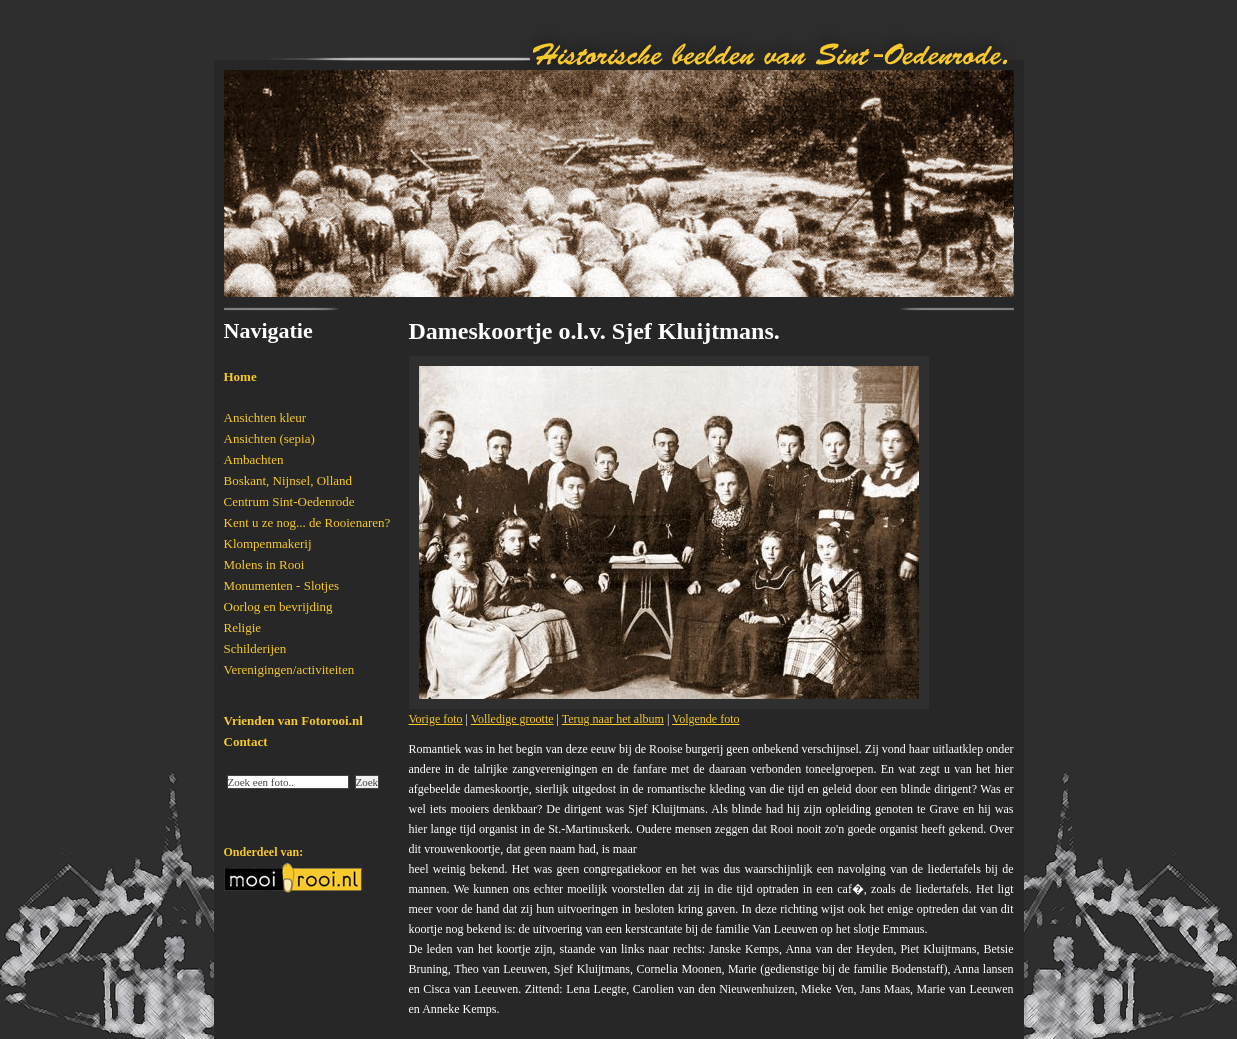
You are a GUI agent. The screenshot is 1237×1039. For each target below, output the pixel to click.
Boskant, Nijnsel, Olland (288, 480)
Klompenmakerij (268, 543)
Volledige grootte (512, 719)
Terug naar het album (613, 719)
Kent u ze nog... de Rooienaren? (307, 522)
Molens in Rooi (264, 564)
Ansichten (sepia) (269, 438)
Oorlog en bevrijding (278, 606)
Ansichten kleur (265, 417)
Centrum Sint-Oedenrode (289, 501)
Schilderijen (255, 648)
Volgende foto (705, 719)
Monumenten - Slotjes (282, 585)
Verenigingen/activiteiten (289, 669)
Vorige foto (436, 719)
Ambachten (254, 459)
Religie (243, 627)
